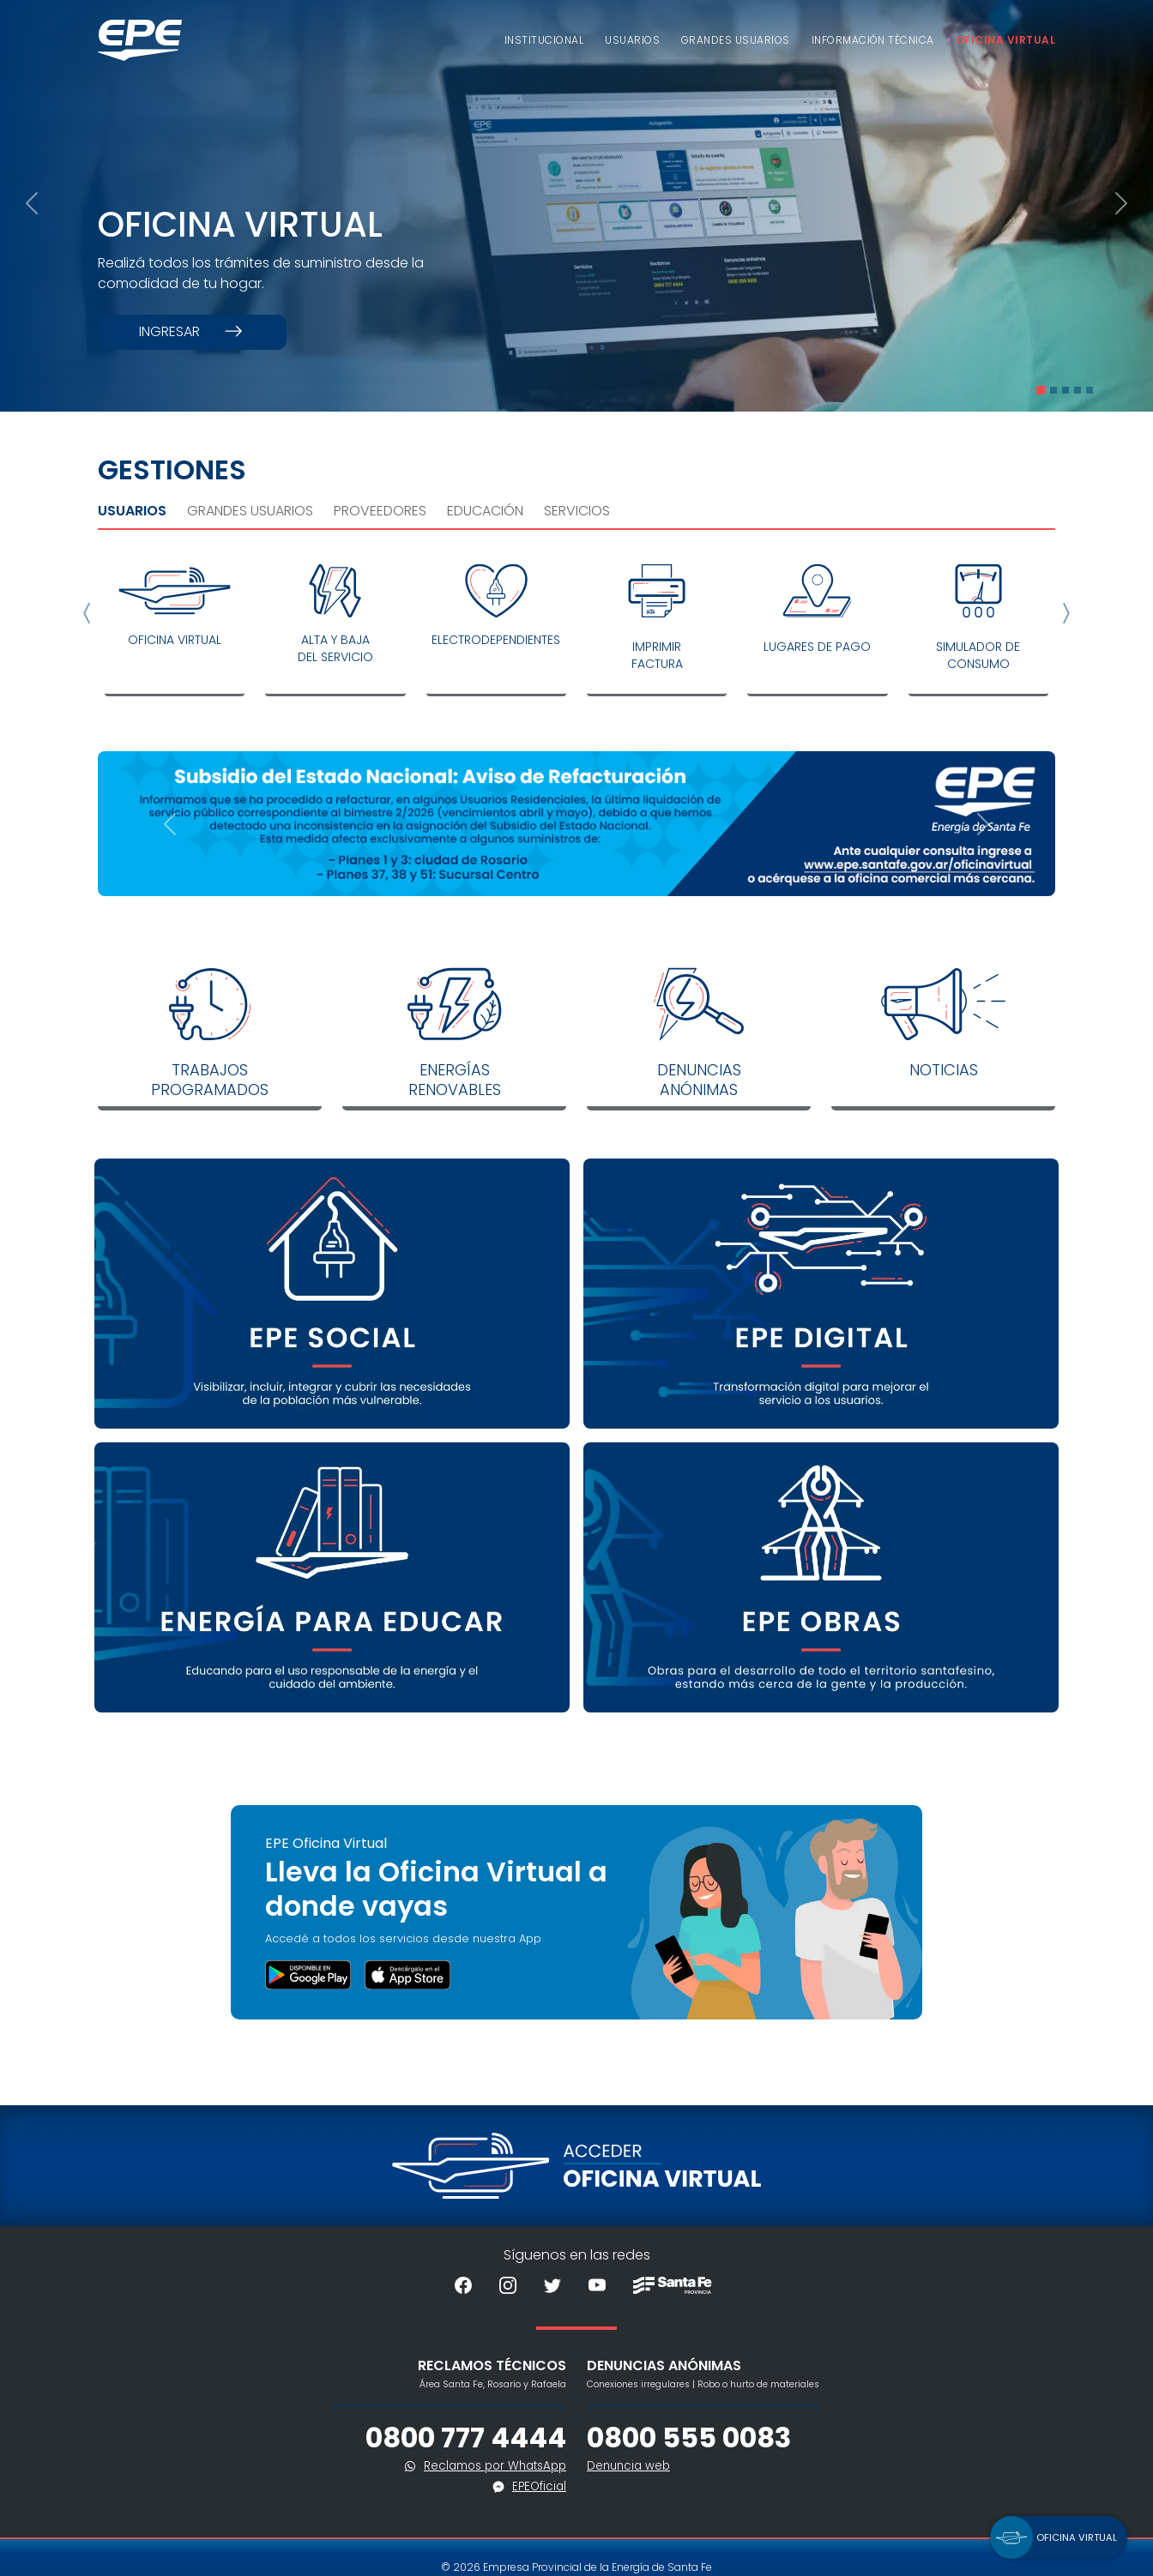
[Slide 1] (1040, 390)
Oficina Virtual (1005, 40)
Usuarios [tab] (132, 511)
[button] (1058, 2537)
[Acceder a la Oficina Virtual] (576, 2165)
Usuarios (632, 40)
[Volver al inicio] (140, 40)
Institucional (543, 40)
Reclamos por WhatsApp (495, 2466)
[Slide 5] (1089, 390)
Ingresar (192, 332)
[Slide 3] (1065, 390)
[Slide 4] (1077, 390)
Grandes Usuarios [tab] (250, 511)
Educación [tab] (485, 511)
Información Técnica (873, 40)
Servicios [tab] (577, 511)
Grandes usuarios (735, 40)
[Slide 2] (1053, 390)
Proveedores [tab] (380, 511)
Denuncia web (628, 2466)
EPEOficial (539, 2486)
